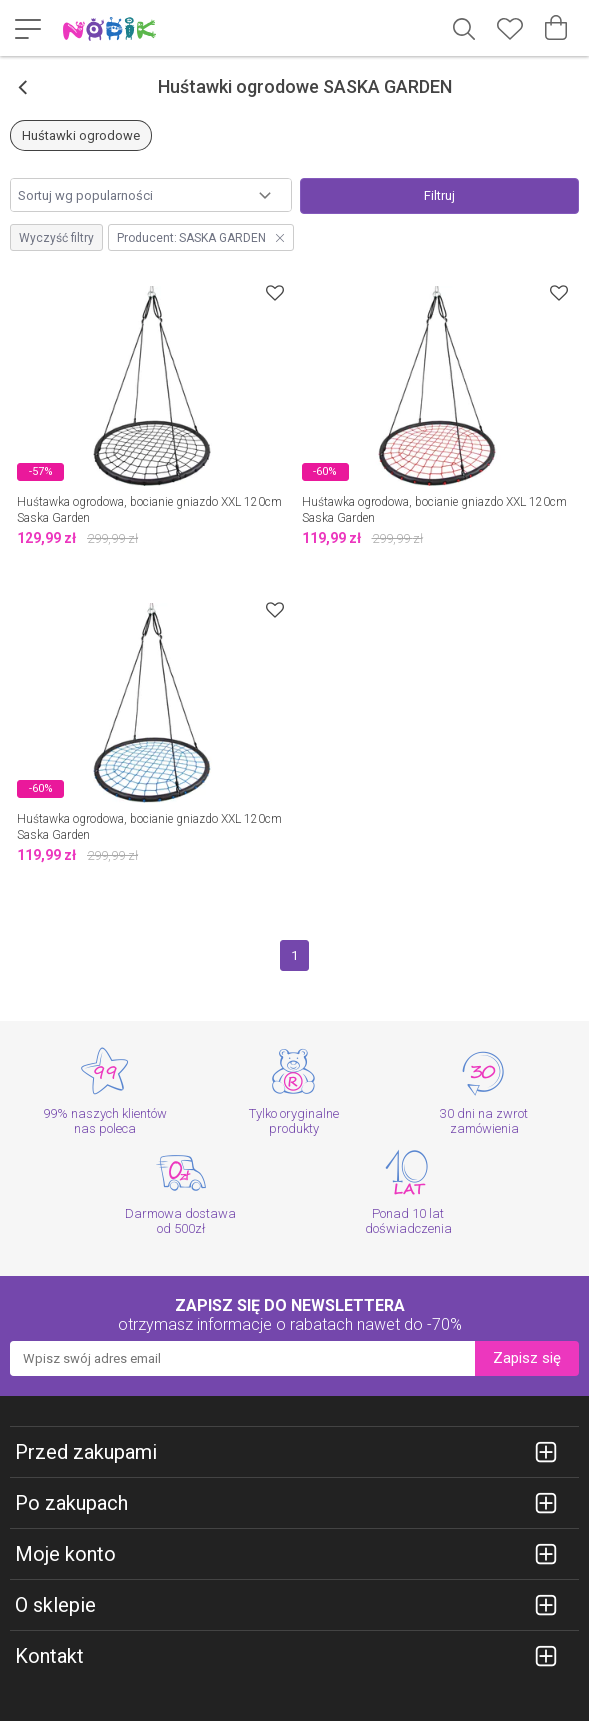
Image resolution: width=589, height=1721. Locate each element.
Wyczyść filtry (56, 238)
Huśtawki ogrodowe (81, 135)
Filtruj (439, 195)
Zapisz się (527, 1358)
